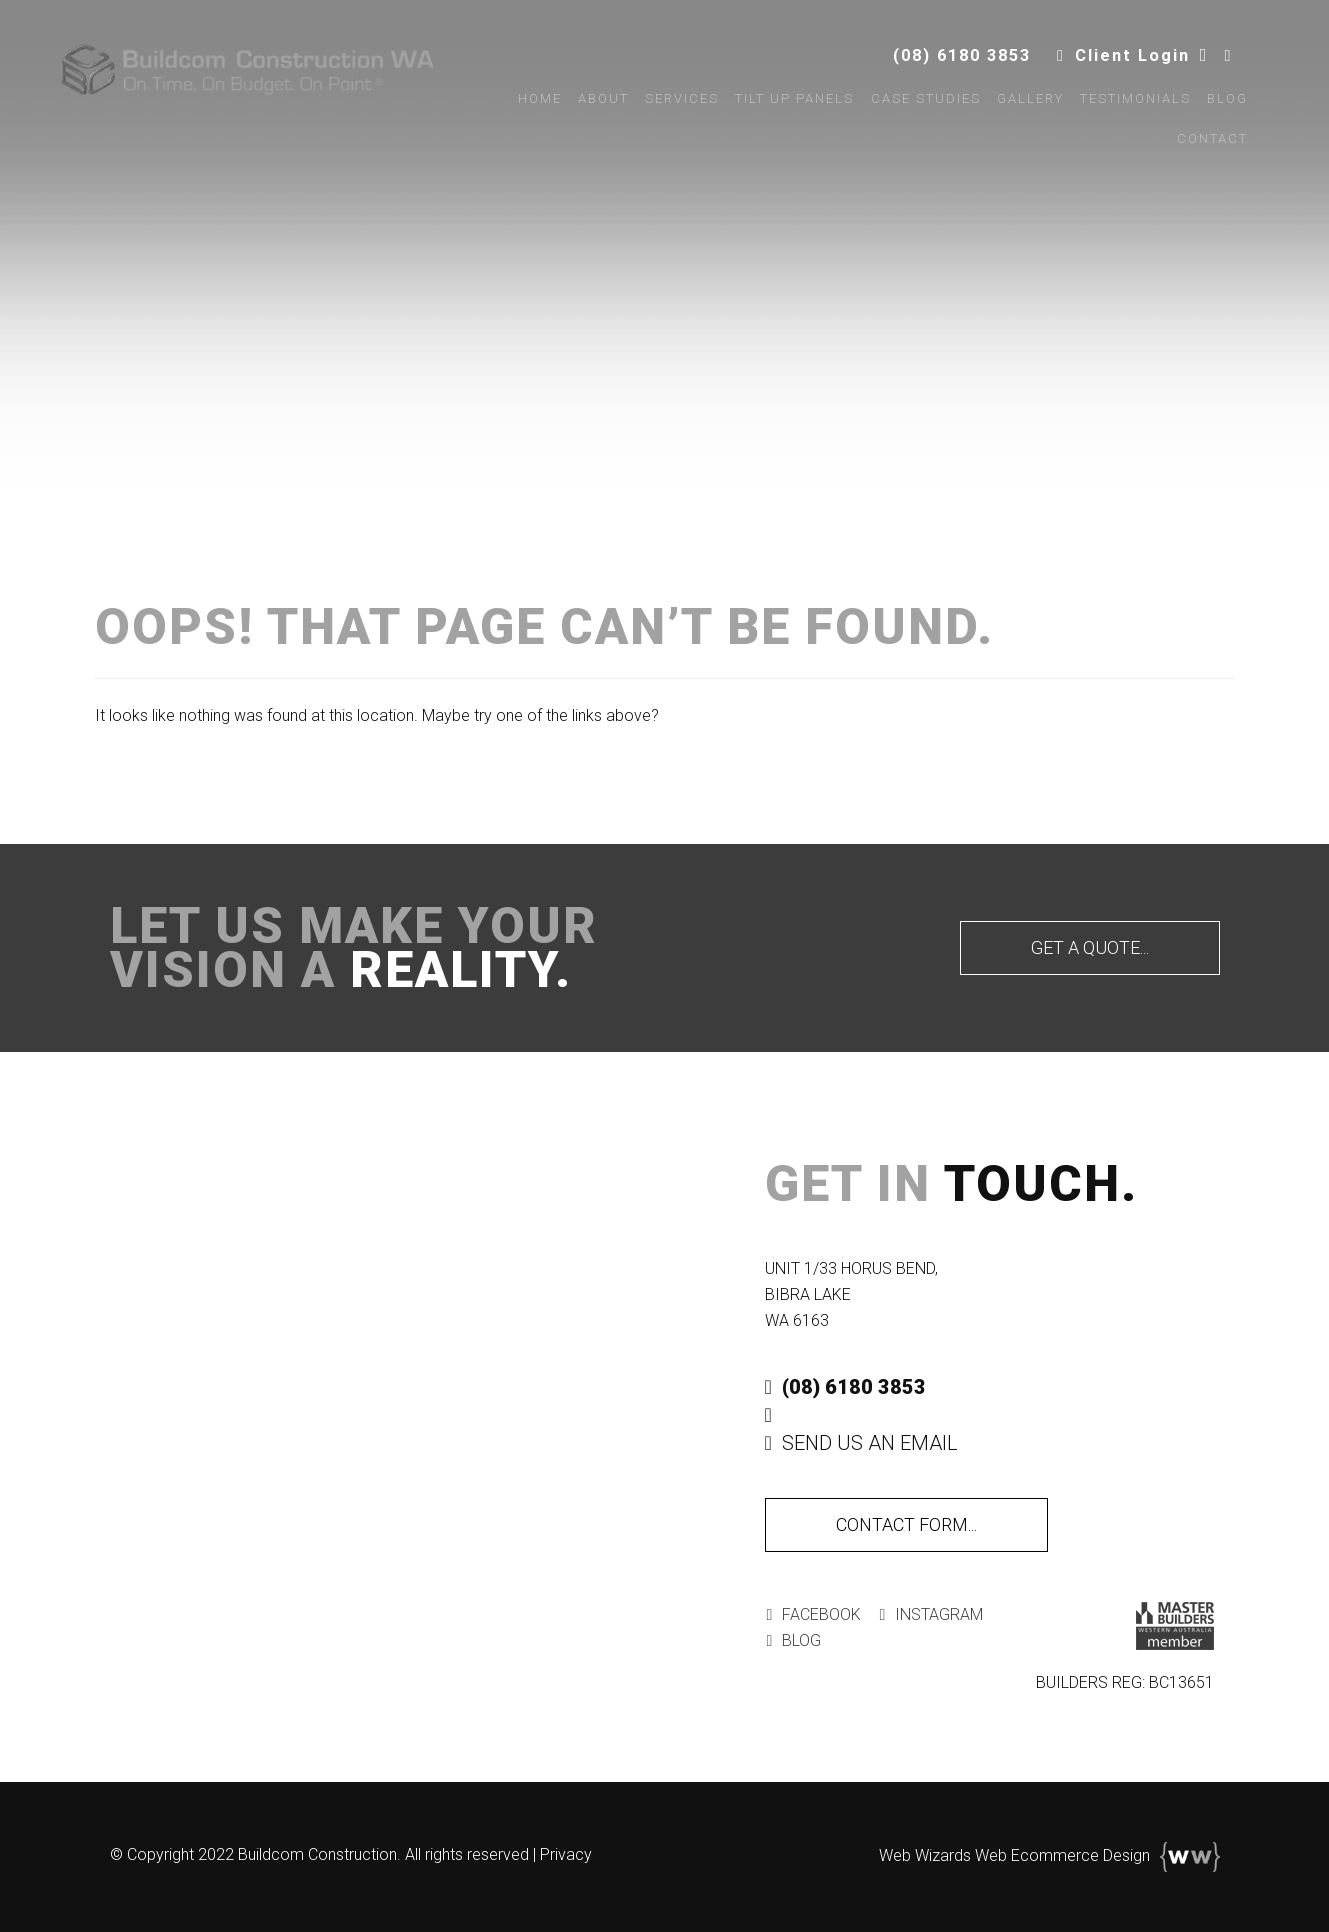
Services (675, 106)
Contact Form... (906, 1524)
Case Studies (918, 106)
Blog (1219, 106)
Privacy (566, 1854)
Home (532, 106)
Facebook (812, 1614)
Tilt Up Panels (787, 106)
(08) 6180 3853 (939, 62)
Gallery (1022, 106)
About (595, 106)
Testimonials (1127, 106)
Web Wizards (925, 1855)
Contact (1204, 146)
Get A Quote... (1090, 947)
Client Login (1109, 62)
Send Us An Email (861, 1443)
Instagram (925, 1614)
